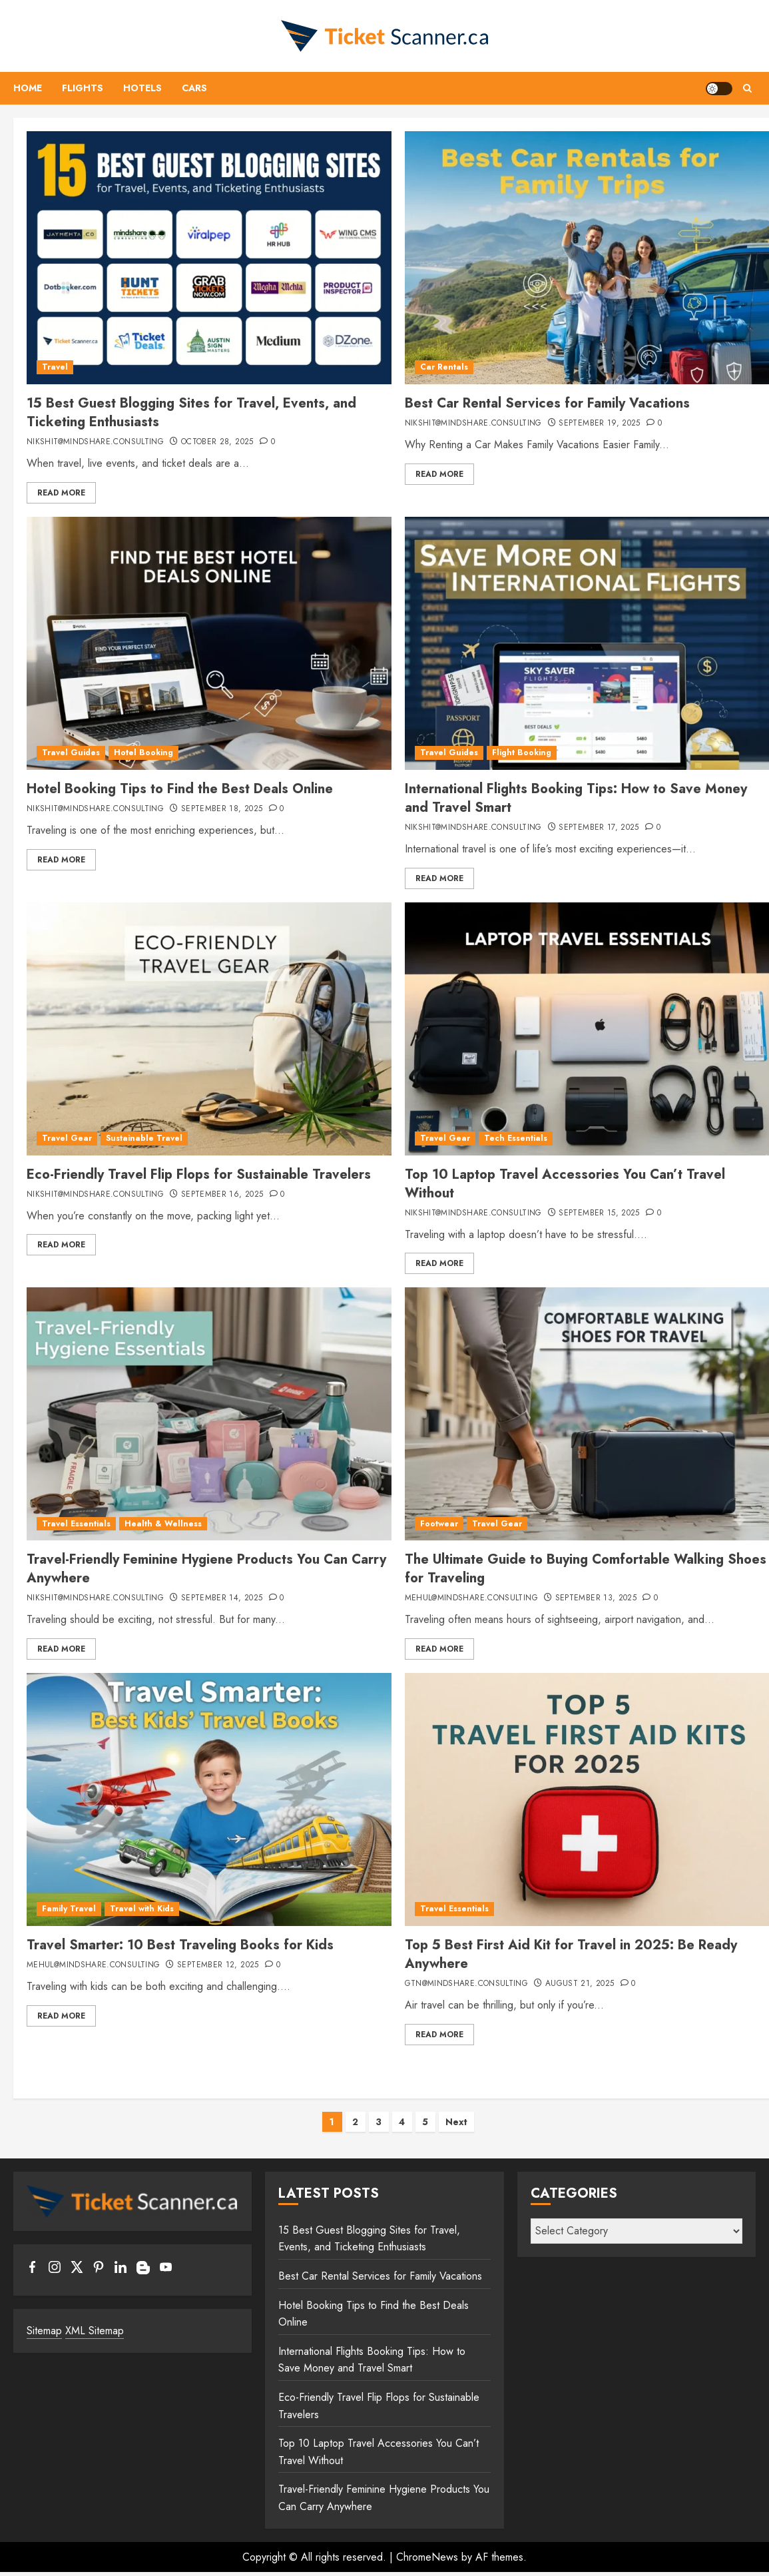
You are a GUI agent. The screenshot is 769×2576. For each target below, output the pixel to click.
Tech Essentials (515, 1138)
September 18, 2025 (221, 809)
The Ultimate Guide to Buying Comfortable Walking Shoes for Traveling (585, 1569)
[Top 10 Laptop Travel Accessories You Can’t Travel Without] (587, 1028)
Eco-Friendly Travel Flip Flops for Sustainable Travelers (199, 1174)
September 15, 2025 (599, 1213)
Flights (82, 88)
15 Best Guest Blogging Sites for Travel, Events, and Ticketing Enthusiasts (191, 413)
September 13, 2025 (596, 1598)
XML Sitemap (94, 2330)
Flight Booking (521, 753)
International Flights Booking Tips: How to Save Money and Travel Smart (576, 798)
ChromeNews (427, 2557)
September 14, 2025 (221, 1598)
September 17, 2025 (599, 827)
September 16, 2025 (222, 1194)
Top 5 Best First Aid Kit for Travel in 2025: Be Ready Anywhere (571, 1954)
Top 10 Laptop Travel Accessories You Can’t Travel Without (565, 1184)
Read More (61, 493)
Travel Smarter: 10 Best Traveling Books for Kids (180, 1945)
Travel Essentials (76, 1524)
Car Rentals (444, 367)
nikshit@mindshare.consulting (95, 442)
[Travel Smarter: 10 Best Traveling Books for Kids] (209, 1799)
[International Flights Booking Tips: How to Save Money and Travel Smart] (587, 643)
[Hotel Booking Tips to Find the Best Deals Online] (209, 643)
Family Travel (69, 1909)
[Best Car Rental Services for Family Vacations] (587, 257)
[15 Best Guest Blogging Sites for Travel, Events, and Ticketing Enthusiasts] (209, 257)
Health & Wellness (163, 1524)
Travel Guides (71, 753)
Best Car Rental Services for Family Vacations (547, 403)
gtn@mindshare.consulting (467, 1984)
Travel (55, 367)
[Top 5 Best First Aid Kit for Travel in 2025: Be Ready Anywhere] (587, 1799)
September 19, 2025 (599, 423)
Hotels (142, 88)
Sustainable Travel (144, 1138)
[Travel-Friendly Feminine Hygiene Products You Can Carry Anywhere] (209, 1413)
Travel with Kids (142, 1909)
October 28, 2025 (217, 442)
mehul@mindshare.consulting (471, 1598)
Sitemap (44, 2330)
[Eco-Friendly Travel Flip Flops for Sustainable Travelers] (209, 1028)
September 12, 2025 (217, 1965)
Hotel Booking (143, 753)
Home (27, 88)
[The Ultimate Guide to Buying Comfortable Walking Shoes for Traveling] (587, 1413)
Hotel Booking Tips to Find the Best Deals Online (180, 789)
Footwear (439, 1524)
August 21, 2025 (579, 1984)
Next (456, 2121)
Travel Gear (67, 1138)
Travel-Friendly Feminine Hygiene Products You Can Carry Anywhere (206, 1569)
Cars (194, 88)
